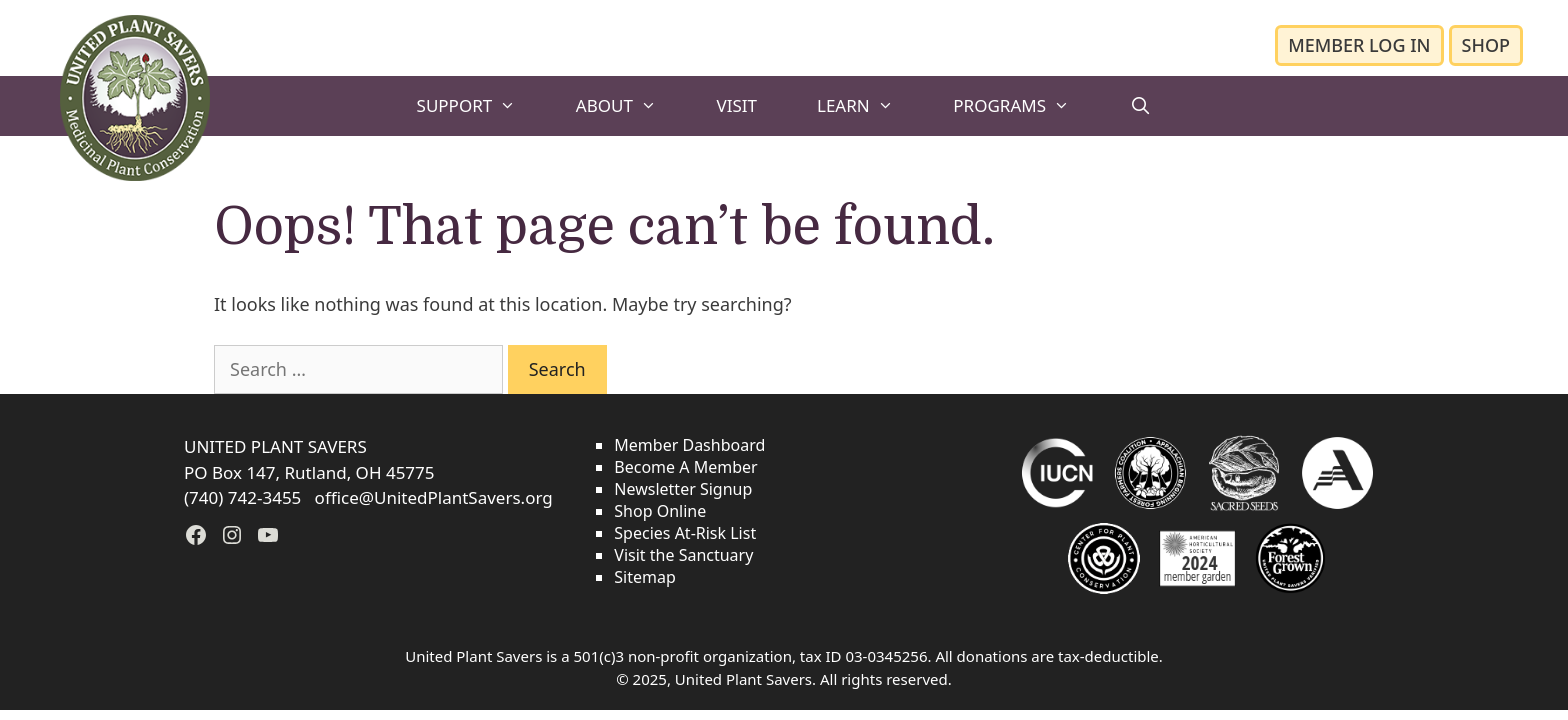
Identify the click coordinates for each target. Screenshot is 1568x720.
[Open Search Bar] (1141, 106)
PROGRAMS (1026, 106)
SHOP (1486, 45)
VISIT (736, 105)
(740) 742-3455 (245, 497)
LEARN (870, 106)
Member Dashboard (689, 445)
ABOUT (631, 106)
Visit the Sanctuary (683, 555)
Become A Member (685, 467)
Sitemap (645, 577)
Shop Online (660, 511)
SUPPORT (481, 106)
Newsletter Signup (683, 489)
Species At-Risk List (685, 533)
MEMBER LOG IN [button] (1359, 45)
